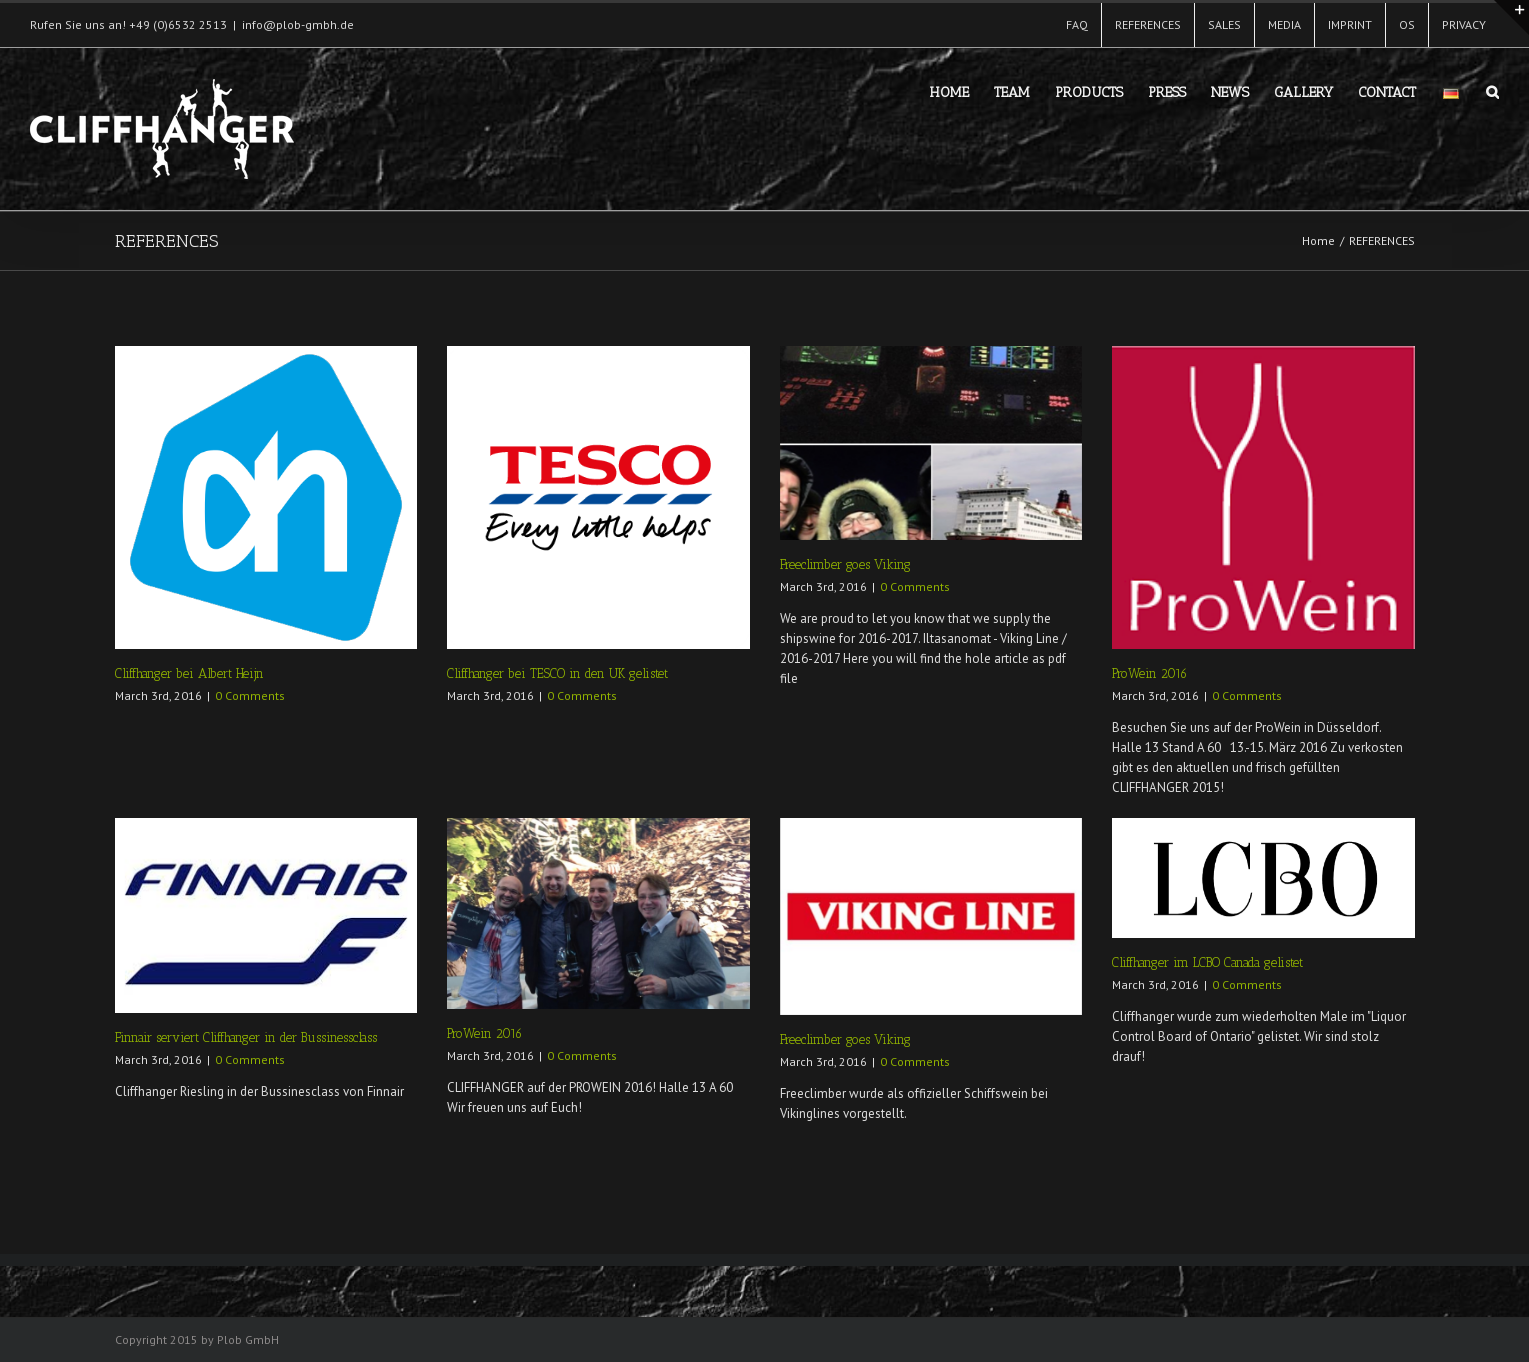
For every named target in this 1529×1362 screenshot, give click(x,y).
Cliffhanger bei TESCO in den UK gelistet (557, 673)
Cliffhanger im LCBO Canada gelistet (1207, 962)
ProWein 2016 (1149, 673)
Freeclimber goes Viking (845, 564)
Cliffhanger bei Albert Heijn (189, 673)
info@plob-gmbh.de (298, 24)
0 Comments (250, 695)
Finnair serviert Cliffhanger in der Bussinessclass (246, 1037)
